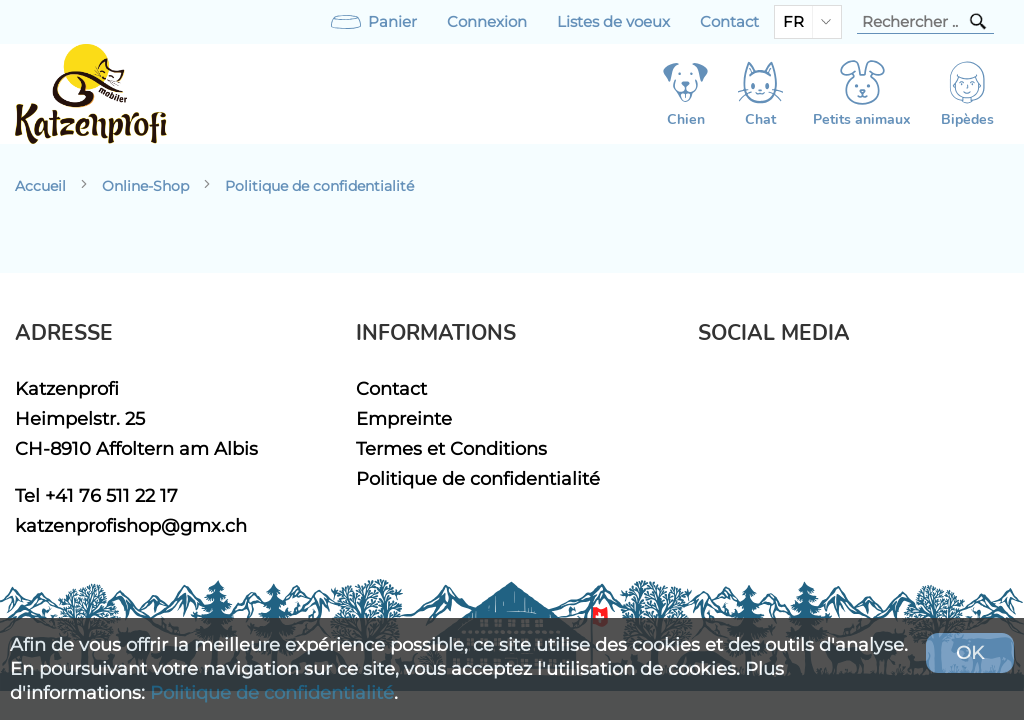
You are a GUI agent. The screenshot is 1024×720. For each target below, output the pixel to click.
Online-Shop (145, 186)
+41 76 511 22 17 (111, 495)
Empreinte (404, 418)
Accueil (40, 186)
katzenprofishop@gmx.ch (131, 525)
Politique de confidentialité (319, 186)
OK (970, 652)
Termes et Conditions (451, 448)
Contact (729, 22)
